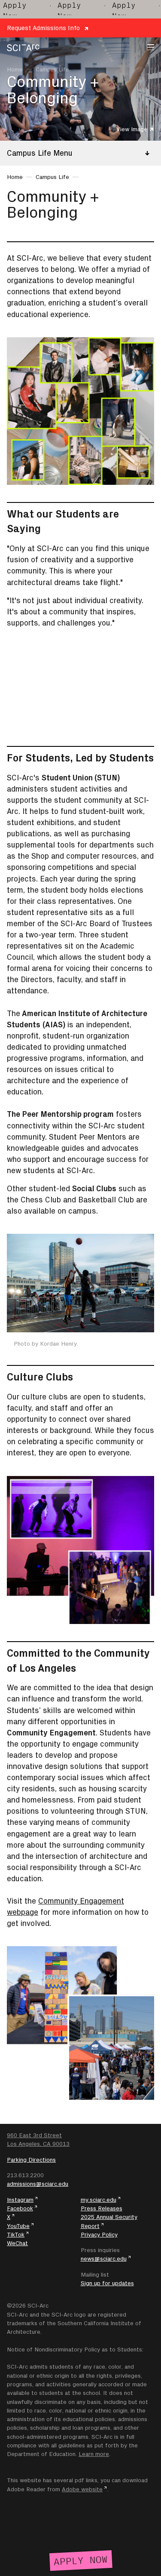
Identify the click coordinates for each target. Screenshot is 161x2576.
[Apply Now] (80, 2559)
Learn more (94, 2453)
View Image (131, 129)
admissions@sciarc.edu (37, 2183)
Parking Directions (31, 2159)
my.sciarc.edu (98, 2199)
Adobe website (82, 2489)
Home (15, 69)
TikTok (15, 2234)
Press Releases (101, 2208)
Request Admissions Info (43, 27)
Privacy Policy (99, 2234)
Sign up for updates (107, 2283)
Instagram (20, 2199)
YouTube (18, 2225)
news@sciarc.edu (104, 2258)
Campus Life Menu (40, 152)
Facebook (20, 2208)
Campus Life (52, 69)
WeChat (17, 2243)
